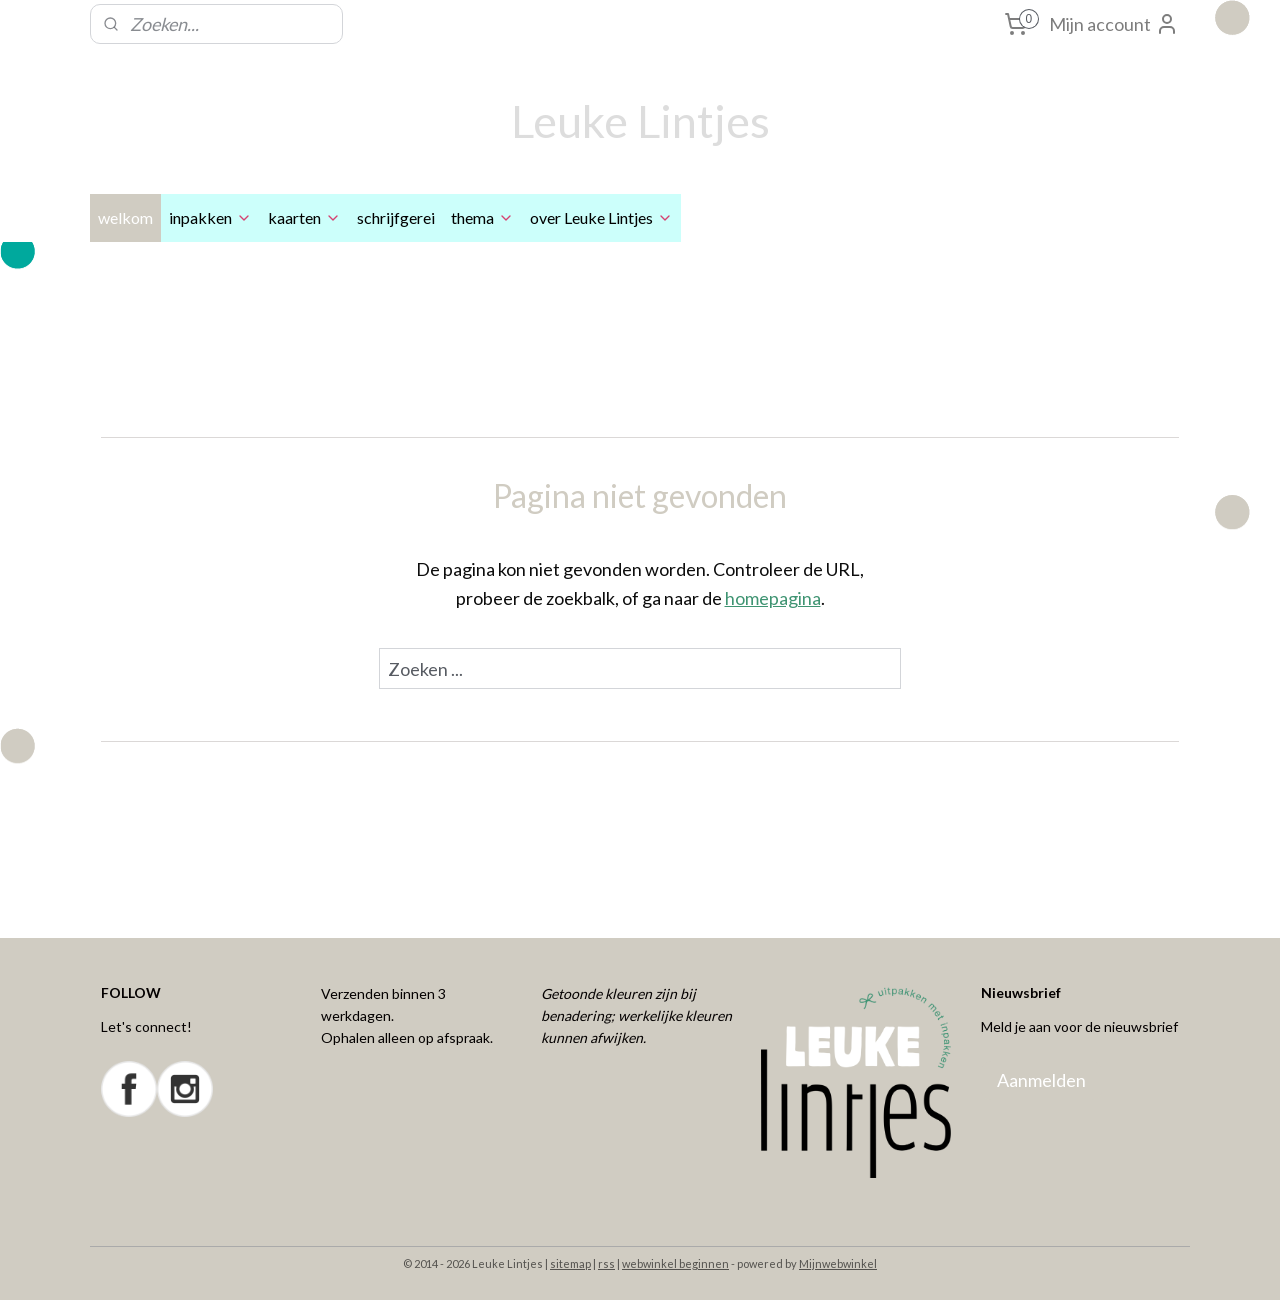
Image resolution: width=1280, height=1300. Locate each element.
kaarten (304, 217)
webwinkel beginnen (675, 1263)
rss (606, 1263)
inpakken (210, 217)
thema (482, 217)
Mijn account (1114, 24)
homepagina (773, 598)
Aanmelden (1041, 1080)
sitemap (570, 1263)
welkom (125, 217)
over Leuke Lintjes (601, 217)
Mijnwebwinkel (838, 1263)
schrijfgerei (396, 217)
